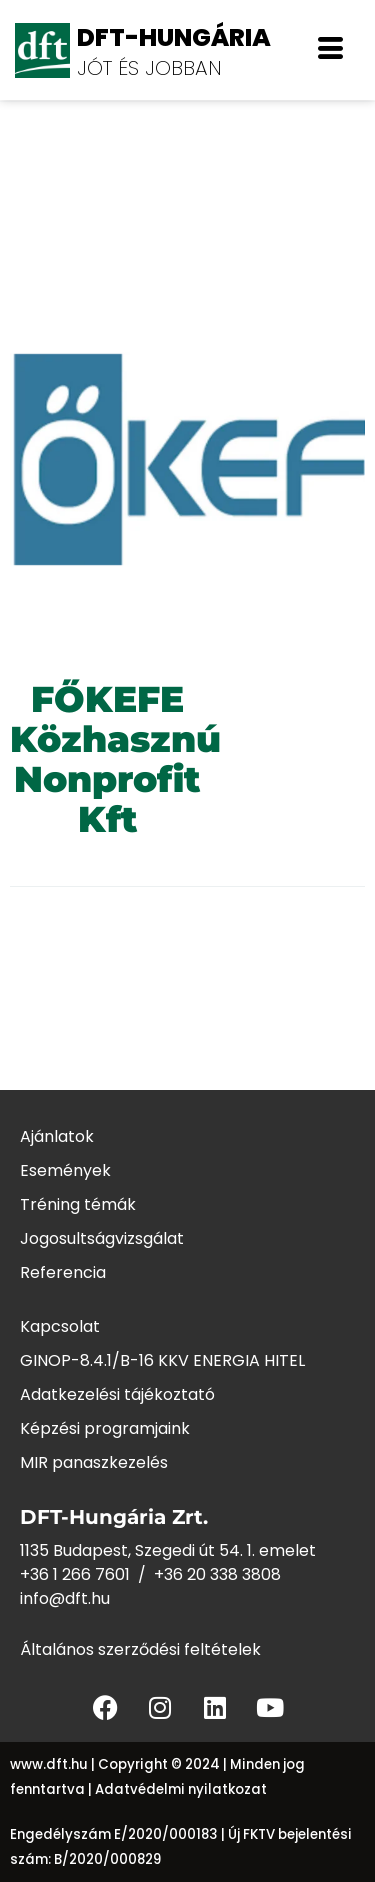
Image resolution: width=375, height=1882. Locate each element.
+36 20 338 (198, 1574)
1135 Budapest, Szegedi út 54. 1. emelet (168, 1550)
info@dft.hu (65, 1598)
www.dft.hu (49, 1764)
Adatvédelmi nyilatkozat (181, 1789)
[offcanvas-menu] (330, 50)
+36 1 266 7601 (75, 1574)
